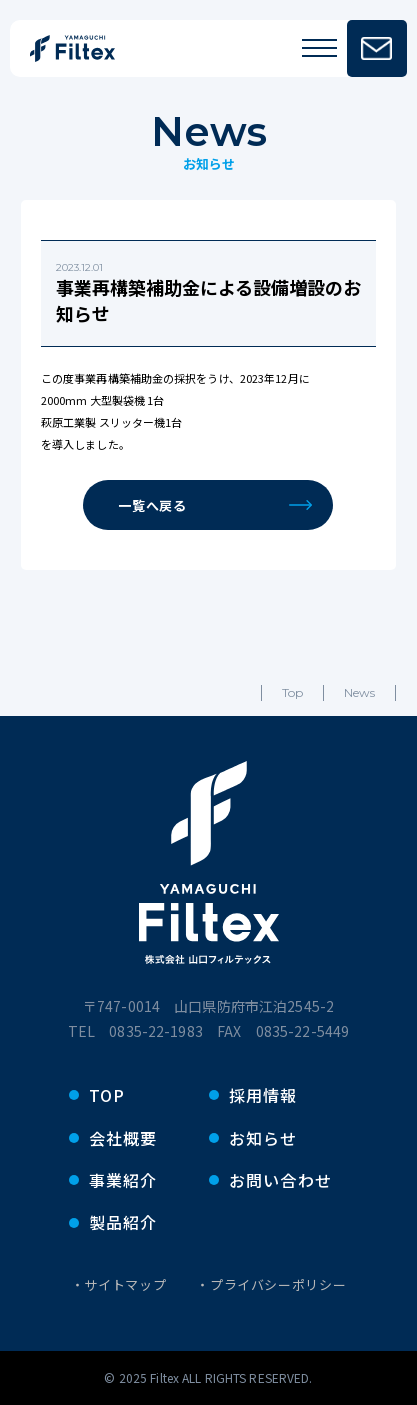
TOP (107, 1095)
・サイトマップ (119, 1284)
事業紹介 (123, 1180)
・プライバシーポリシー (271, 1284)
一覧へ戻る (215, 505)
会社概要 (123, 1138)
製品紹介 (123, 1222)
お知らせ (263, 1138)
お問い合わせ (281, 1180)
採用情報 (263, 1095)
